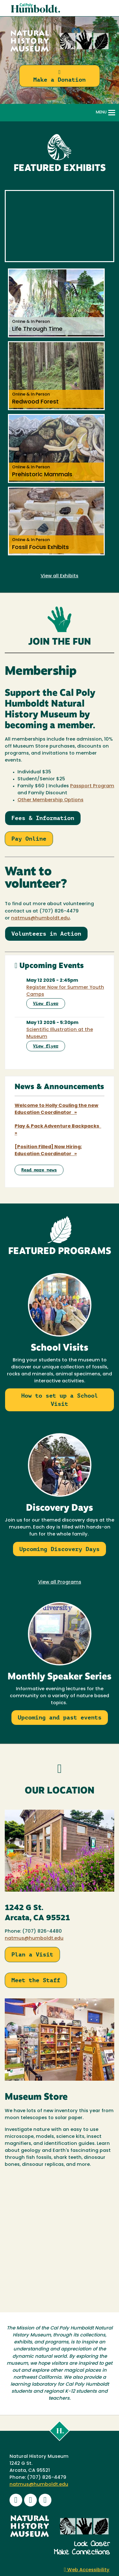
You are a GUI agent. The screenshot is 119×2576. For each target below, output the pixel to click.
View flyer (45, 1003)
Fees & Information (42, 818)
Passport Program (92, 786)
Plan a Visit (32, 1954)
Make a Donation (59, 76)
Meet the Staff (35, 1980)
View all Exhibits (59, 576)
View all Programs (59, 1582)
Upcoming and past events (60, 1717)
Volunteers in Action (46, 933)
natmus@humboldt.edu (34, 1938)
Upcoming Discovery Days (59, 1549)
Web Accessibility (87, 2570)
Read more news (39, 1169)
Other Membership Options (50, 800)
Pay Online (28, 838)
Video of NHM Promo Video (59, 226)
